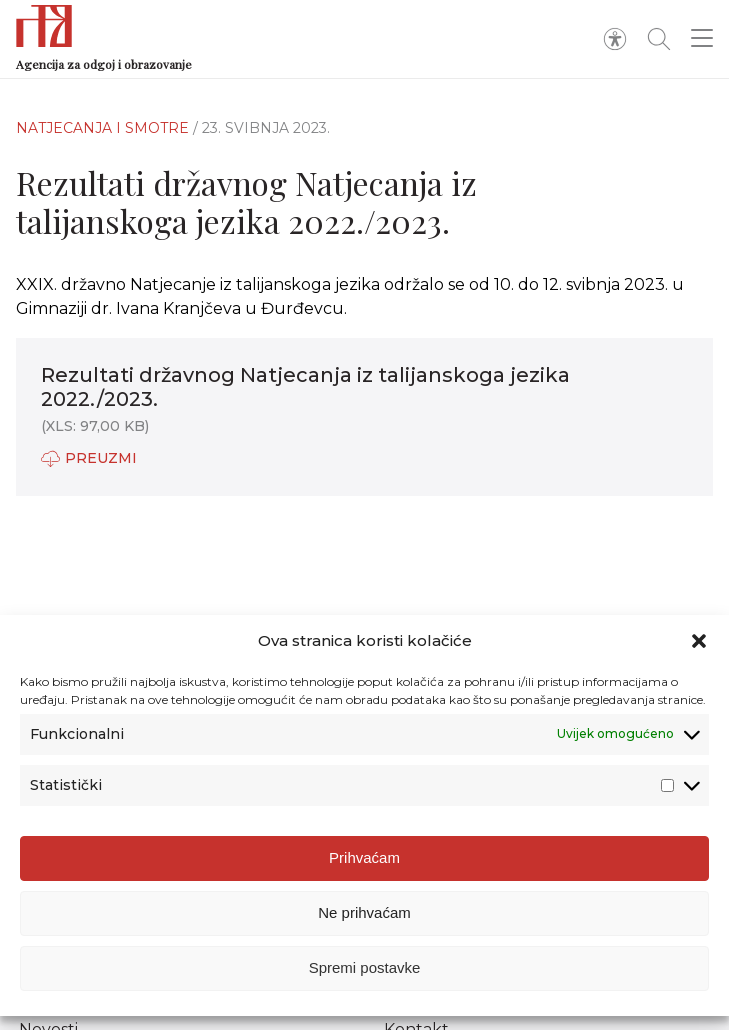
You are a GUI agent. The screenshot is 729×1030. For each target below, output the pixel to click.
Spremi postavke (365, 971)
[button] (699, 645)
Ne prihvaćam (364, 916)
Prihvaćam (364, 861)
